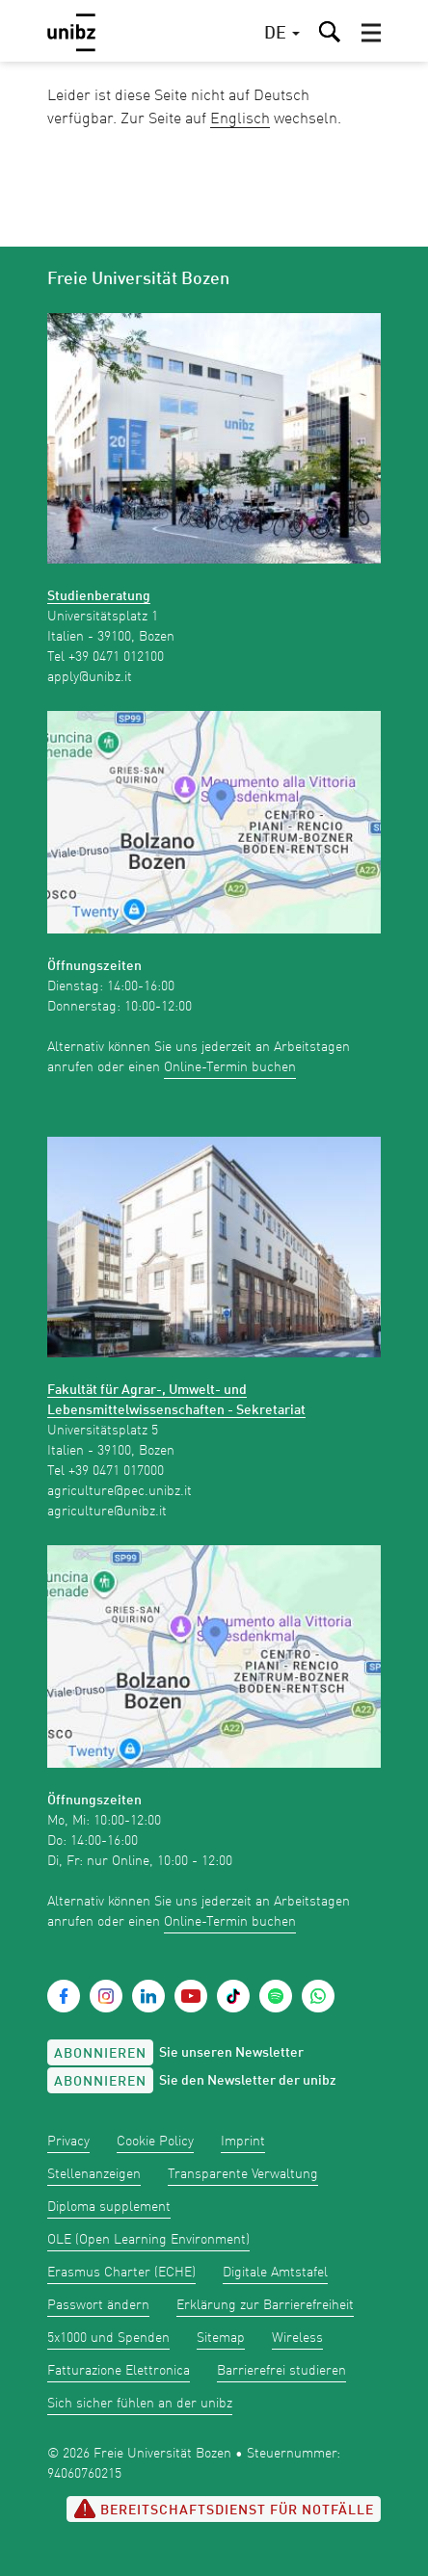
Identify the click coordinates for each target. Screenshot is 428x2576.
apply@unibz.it (89, 677)
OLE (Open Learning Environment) (148, 2240)
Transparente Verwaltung (243, 2174)
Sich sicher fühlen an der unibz (139, 2403)
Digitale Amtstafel (275, 2272)
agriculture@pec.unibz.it (119, 1491)
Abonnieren (100, 2054)
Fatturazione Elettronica (118, 2371)
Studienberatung (98, 596)
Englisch (240, 119)
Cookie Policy (155, 2141)
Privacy (68, 2141)
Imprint (243, 2141)
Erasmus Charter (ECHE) (121, 2272)
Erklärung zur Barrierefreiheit (265, 2305)
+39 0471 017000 (116, 1471)
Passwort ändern (98, 2305)
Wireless (297, 2338)
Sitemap (221, 2338)
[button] (371, 32)
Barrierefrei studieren (281, 2371)
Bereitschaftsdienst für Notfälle (223, 2508)
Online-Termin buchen (230, 1067)
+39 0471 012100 (116, 657)
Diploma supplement (109, 2207)
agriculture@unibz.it (107, 1511)
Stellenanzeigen (94, 2174)
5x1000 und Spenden (108, 2338)
